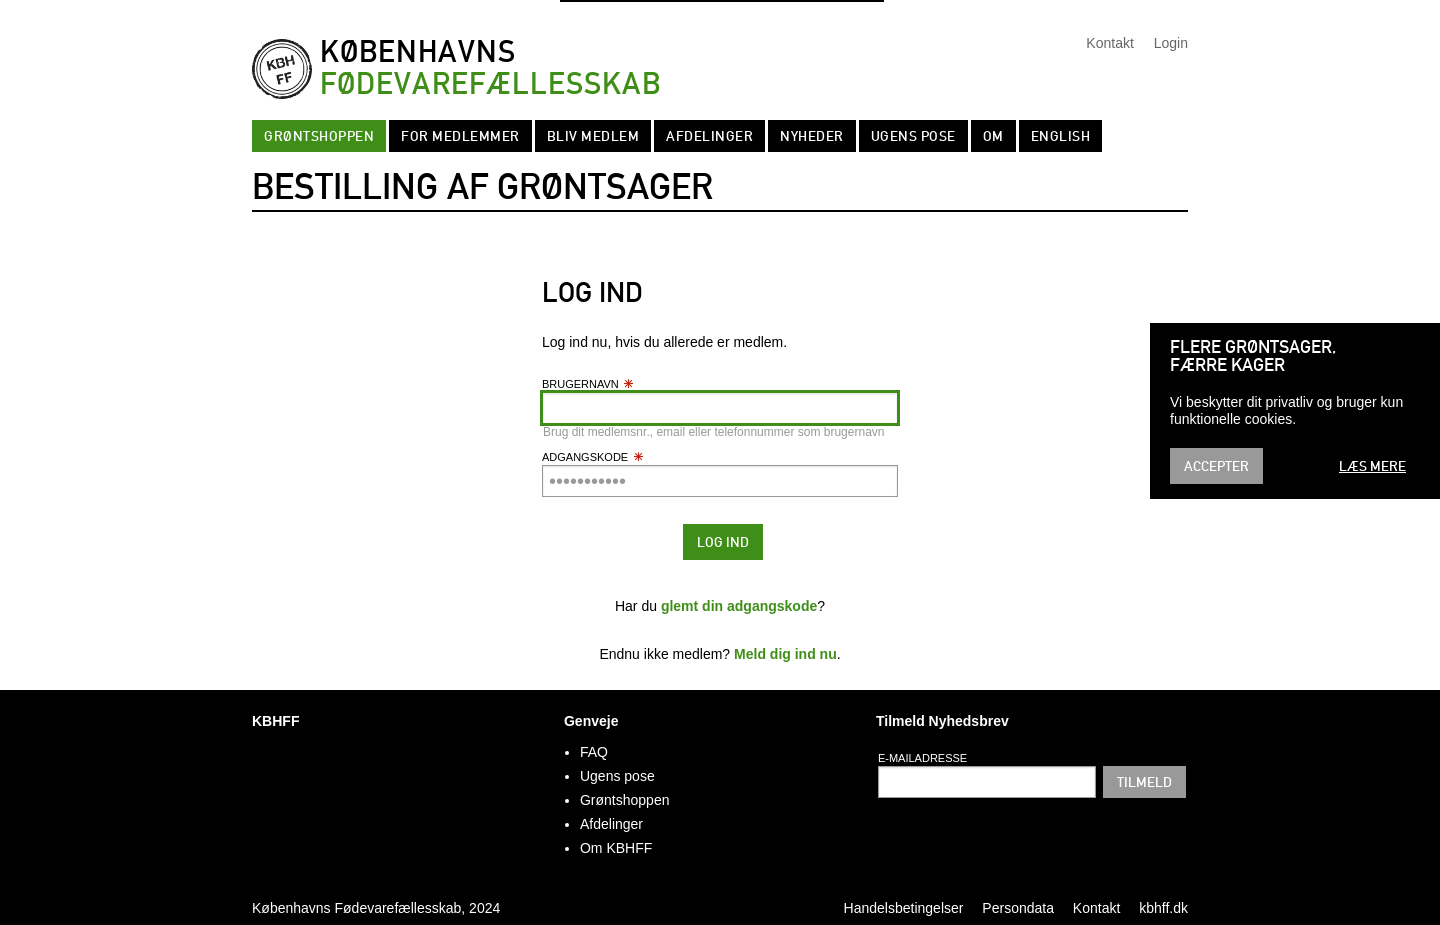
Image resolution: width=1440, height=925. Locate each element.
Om (993, 136)
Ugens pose (913, 136)
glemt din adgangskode (739, 606)
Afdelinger (709, 136)
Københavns (490, 68)
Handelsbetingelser (904, 908)
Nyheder (812, 136)
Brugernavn (588, 384)
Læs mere (1372, 466)
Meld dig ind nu (785, 654)
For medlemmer (460, 136)
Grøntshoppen (319, 136)
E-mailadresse (922, 758)
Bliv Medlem (593, 136)
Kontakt (1109, 43)
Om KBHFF (616, 848)
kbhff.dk (1163, 908)
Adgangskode (593, 457)
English (1061, 136)
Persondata (1018, 908)
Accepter (1216, 466)
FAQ (594, 752)
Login (1171, 43)
